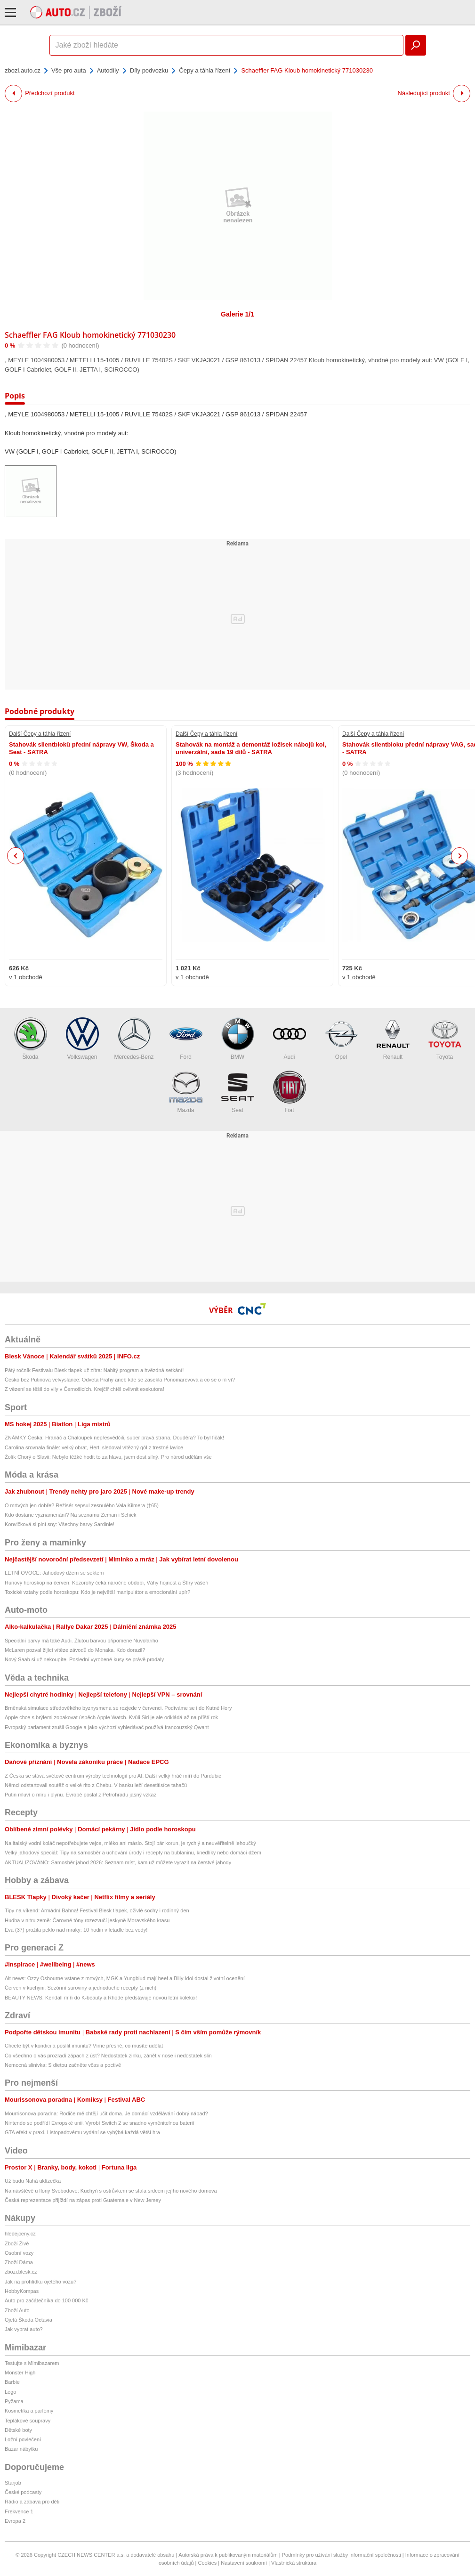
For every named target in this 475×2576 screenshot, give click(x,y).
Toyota (444, 1038)
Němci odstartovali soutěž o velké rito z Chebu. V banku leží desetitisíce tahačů (96, 1785)
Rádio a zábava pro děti (32, 2501)
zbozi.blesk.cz (21, 2272)
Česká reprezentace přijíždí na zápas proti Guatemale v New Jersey (83, 2200)
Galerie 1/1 (237, 314)
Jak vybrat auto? (24, 2329)
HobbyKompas (22, 2291)
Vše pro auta (68, 70)
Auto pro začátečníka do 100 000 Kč (46, 2300)
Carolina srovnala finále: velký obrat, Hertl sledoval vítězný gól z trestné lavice (94, 1447)
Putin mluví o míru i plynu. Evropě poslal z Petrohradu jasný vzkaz (80, 1794)
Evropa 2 (15, 2521)
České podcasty (23, 2492)
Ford (185, 1038)
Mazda (185, 1092)
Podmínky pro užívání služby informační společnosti (341, 2555)
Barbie (12, 2382)
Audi (289, 1038)
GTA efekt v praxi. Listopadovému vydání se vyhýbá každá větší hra (82, 2132)
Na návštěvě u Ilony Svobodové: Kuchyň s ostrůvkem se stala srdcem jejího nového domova (111, 2191)
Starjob (13, 2483)
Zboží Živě (17, 2243)
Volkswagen (82, 1038)
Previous (16, 856)
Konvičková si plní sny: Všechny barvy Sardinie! (59, 1524)
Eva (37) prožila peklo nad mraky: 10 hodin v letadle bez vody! (76, 1930)
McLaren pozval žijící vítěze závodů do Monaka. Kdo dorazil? (75, 1650)
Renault (393, 1038)
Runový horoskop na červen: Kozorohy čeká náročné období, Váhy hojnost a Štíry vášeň (106, 1582)
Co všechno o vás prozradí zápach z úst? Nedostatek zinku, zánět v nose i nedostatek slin (108, 2055)
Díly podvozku (149, 70)
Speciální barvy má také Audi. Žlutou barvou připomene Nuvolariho (81, 1640)
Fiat (289, 1092)
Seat (237, 1092)
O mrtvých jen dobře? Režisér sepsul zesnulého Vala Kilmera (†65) (82, 1505)
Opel (341, 1038)
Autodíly (108, 70)
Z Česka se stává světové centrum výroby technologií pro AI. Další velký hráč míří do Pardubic (113, 1776)
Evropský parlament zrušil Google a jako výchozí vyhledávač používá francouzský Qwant (107, 1727)
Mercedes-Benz (133, 1038)
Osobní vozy (19, 2253)
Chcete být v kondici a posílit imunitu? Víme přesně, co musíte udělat (84, 2045)
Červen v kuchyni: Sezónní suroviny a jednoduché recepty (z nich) (80, 1988)
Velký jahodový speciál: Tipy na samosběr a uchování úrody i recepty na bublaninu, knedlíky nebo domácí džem (133, 1852)
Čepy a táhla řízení (204, 70)
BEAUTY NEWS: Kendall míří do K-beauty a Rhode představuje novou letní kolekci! (101, 1997)
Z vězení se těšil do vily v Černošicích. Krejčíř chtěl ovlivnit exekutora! (84, 1389)
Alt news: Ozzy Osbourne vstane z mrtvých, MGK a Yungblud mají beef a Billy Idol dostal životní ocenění (125, 1978)
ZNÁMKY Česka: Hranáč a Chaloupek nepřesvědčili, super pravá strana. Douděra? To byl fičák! (114, 1437)
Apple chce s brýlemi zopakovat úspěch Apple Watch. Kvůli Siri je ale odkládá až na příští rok (111, 1717)
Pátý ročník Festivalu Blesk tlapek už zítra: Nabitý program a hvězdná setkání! (94, 1370)
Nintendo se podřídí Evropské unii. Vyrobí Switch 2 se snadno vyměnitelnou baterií (99, 2123)
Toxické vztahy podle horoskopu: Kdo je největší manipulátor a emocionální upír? (97, 1592)
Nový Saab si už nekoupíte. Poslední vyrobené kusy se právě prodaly (84, 1659)
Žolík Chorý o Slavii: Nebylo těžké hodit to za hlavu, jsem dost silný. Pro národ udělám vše (108, 1457)
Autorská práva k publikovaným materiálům (227, 2555)
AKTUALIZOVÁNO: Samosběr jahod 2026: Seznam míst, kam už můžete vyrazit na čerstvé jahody (118, 1862)
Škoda (30, 1038)
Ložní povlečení (23, 2439)
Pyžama (14, 2401)
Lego (10, 2392)
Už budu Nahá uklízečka (33, 2181)
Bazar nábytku (21, 2449)
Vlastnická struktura (293, 2563)
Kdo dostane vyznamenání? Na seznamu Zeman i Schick (70, 1515)
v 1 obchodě (25, 977)
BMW (237, 1038)
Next (459, 856)
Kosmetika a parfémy (29, 2410)
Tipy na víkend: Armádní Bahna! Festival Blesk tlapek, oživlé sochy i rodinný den (97, 1910)
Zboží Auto (17, 2310)
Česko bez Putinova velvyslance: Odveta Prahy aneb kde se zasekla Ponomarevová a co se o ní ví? (120, 1379)
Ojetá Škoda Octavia (28, 2320)
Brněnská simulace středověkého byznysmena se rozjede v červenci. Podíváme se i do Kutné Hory (118, 1708)
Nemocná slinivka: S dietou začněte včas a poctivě (63, 2065)
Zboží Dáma (19, 2262)
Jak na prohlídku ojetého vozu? (40, 2281)
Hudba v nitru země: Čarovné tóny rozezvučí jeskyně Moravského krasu (87, 1920)
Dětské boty (18, 2430)
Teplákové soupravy (27, 2420)
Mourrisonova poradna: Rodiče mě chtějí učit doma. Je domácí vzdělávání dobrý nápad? (106, 2113)
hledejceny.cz (20, 2233)
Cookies (207, 2563)
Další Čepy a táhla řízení (40, 734)
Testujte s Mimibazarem (32, 2363)
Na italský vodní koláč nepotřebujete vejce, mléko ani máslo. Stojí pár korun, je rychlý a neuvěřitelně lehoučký (130, 1843)
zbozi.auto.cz (22, 70)
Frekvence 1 (19, 2511)
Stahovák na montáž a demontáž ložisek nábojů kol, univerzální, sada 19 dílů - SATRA (251, 748)
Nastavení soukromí (244, 2563)
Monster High (20, 2372)
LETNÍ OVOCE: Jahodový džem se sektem (54, 1573)
